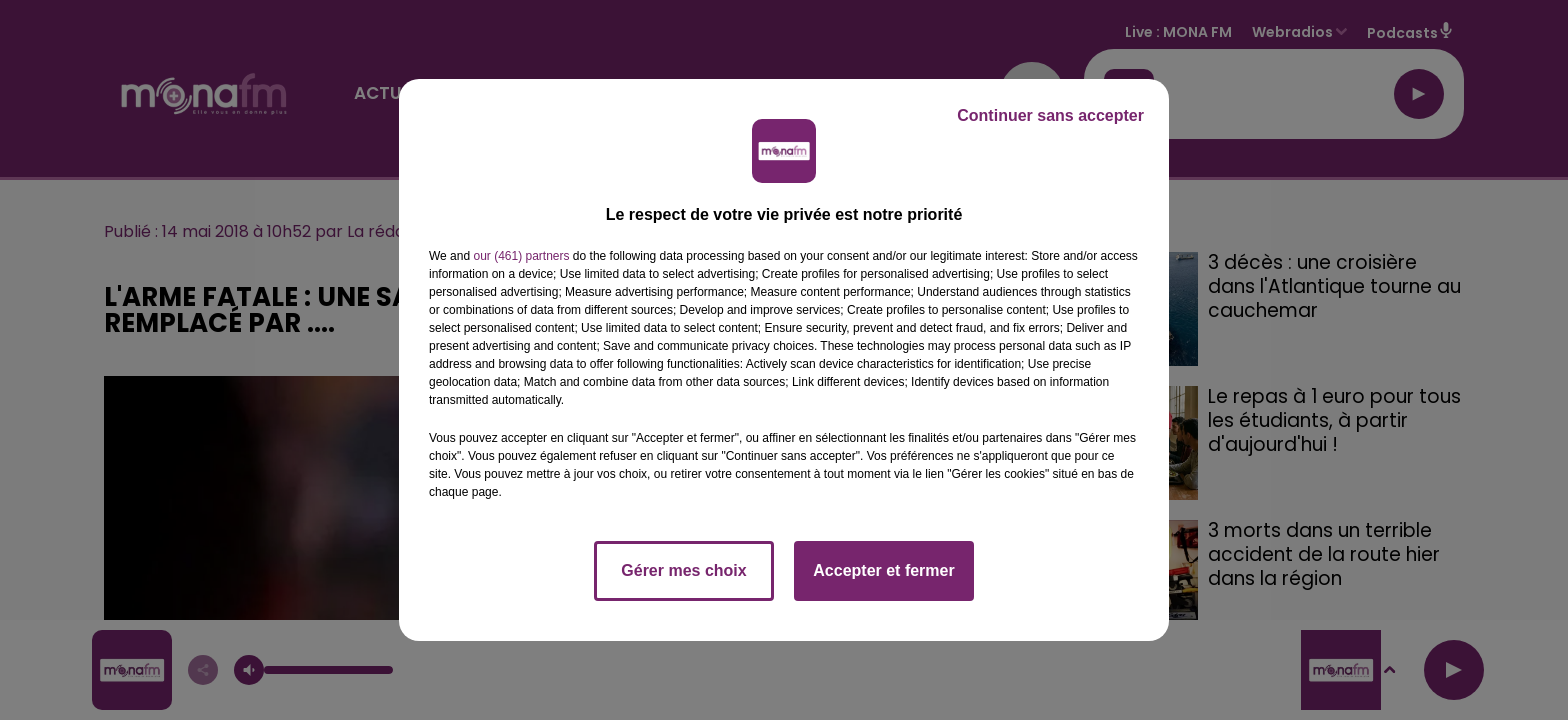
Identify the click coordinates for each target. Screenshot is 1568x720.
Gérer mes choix (683, 570)
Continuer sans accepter (1050, 115)
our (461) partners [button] (521, 256)
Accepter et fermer (883, 570)
